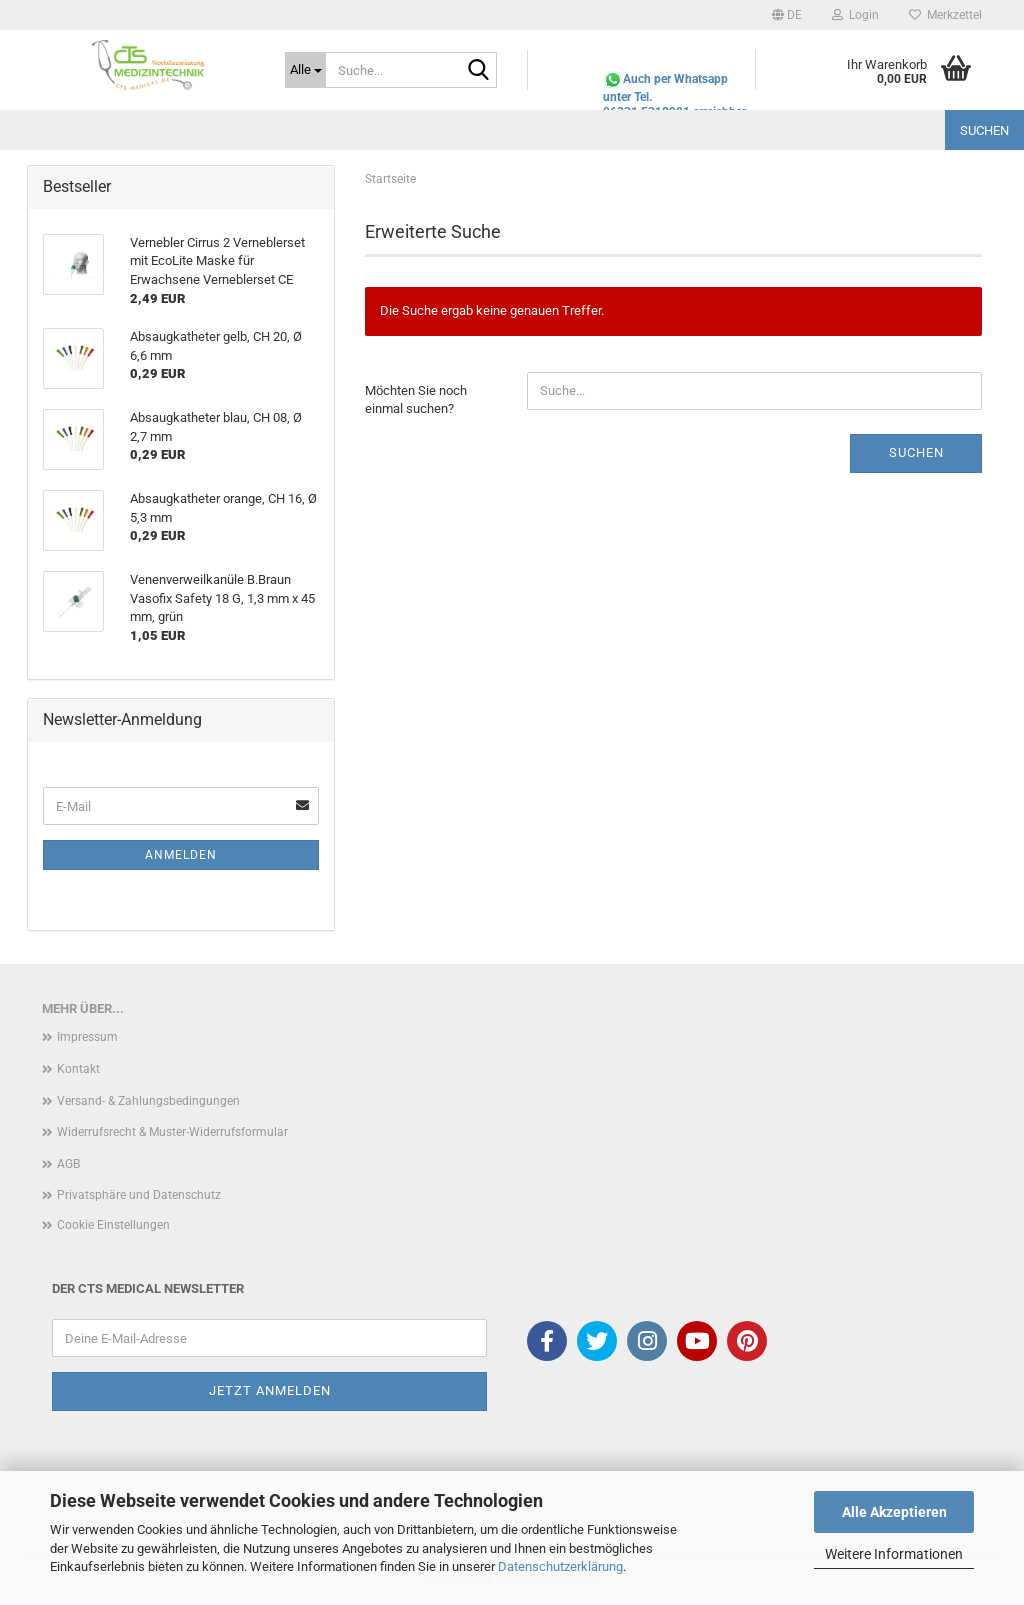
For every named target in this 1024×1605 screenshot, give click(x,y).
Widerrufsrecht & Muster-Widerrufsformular (172, 1132)
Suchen (984, 130)
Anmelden (181, 855)
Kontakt (78, 1069)
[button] (787, 15)
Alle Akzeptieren (894, 1512)
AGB (68, 1164)
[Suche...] (305, 70)
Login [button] (855, 15)
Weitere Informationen (894, 1554)
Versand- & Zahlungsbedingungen (148, 1101)
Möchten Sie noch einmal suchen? (416, 400)
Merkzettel (945, 15)
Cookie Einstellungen (113, 1225)
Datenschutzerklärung (560, 1566)
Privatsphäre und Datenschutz (139, 1195)
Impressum (87, 1037)
